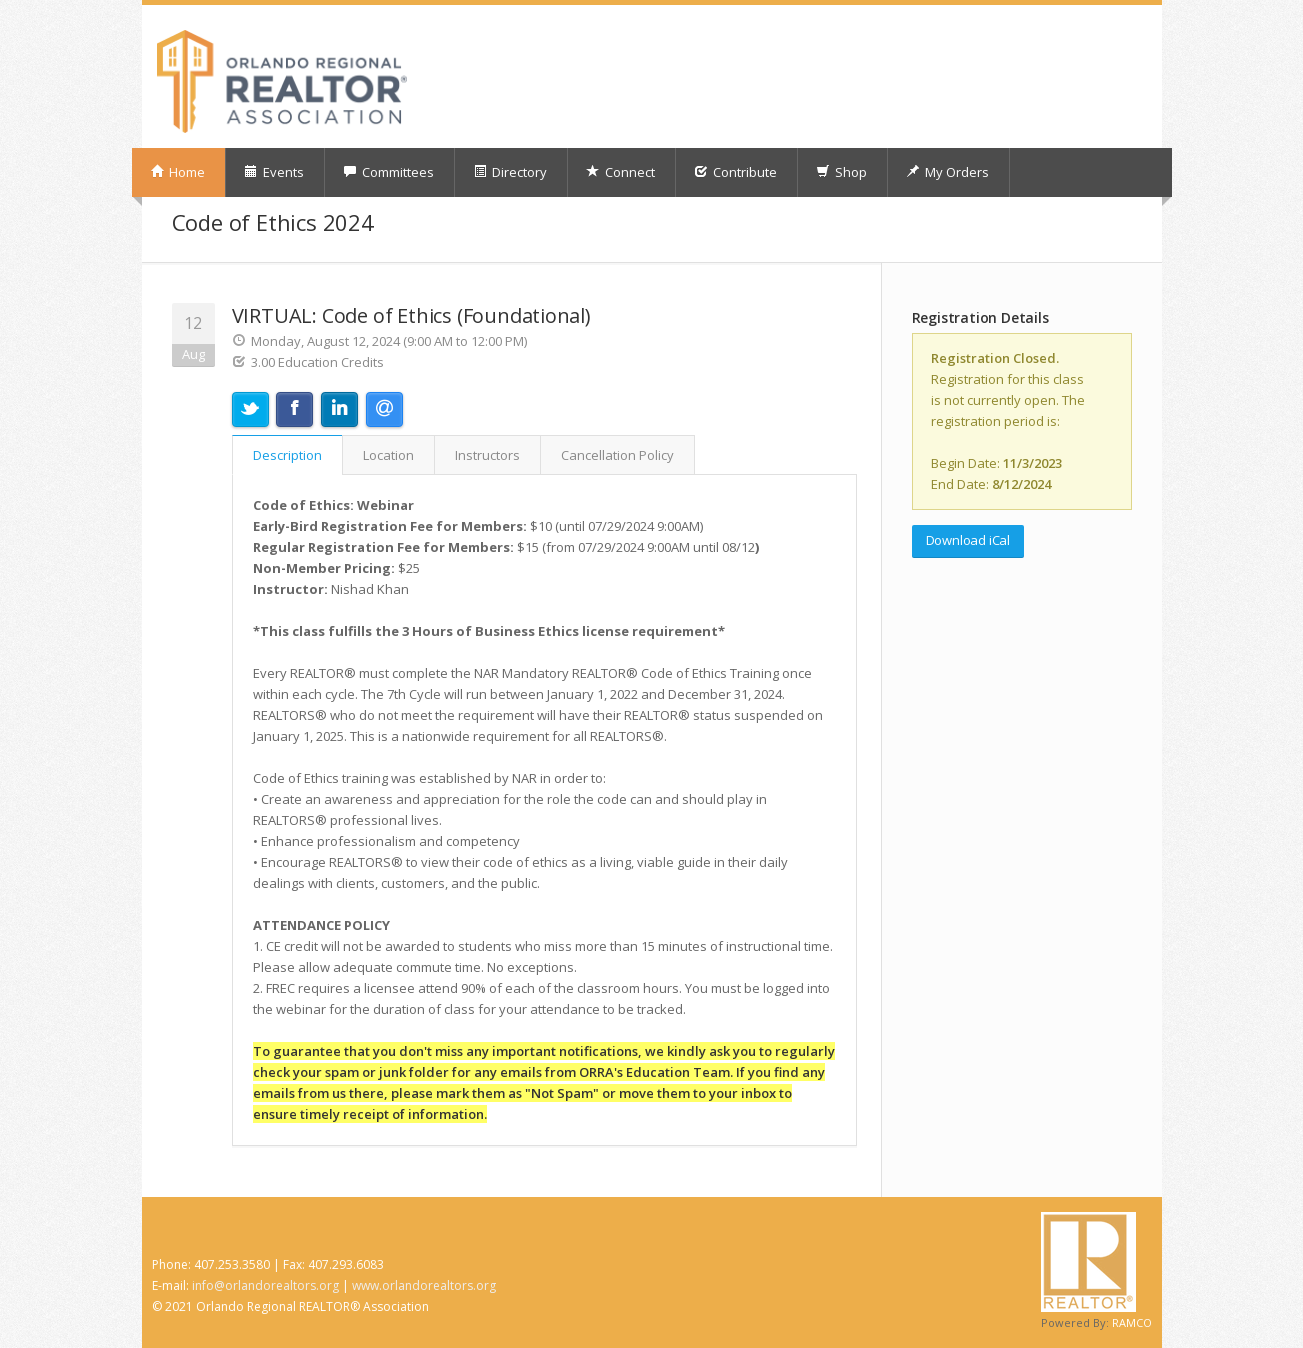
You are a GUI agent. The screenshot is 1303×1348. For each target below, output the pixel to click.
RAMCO (1132, 1322)
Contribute (735, 172)
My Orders (947, 172)
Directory (510, 172)
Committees (388, 172)
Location (388, 455)
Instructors (487, 455)
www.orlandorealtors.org (424, 1285)
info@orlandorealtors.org (265, 1285)
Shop (841, 172)
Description (287, 455)
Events (274, 172)
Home (177, 172)
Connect (620, 172)
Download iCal (968, 540)
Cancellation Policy (617, 455)
